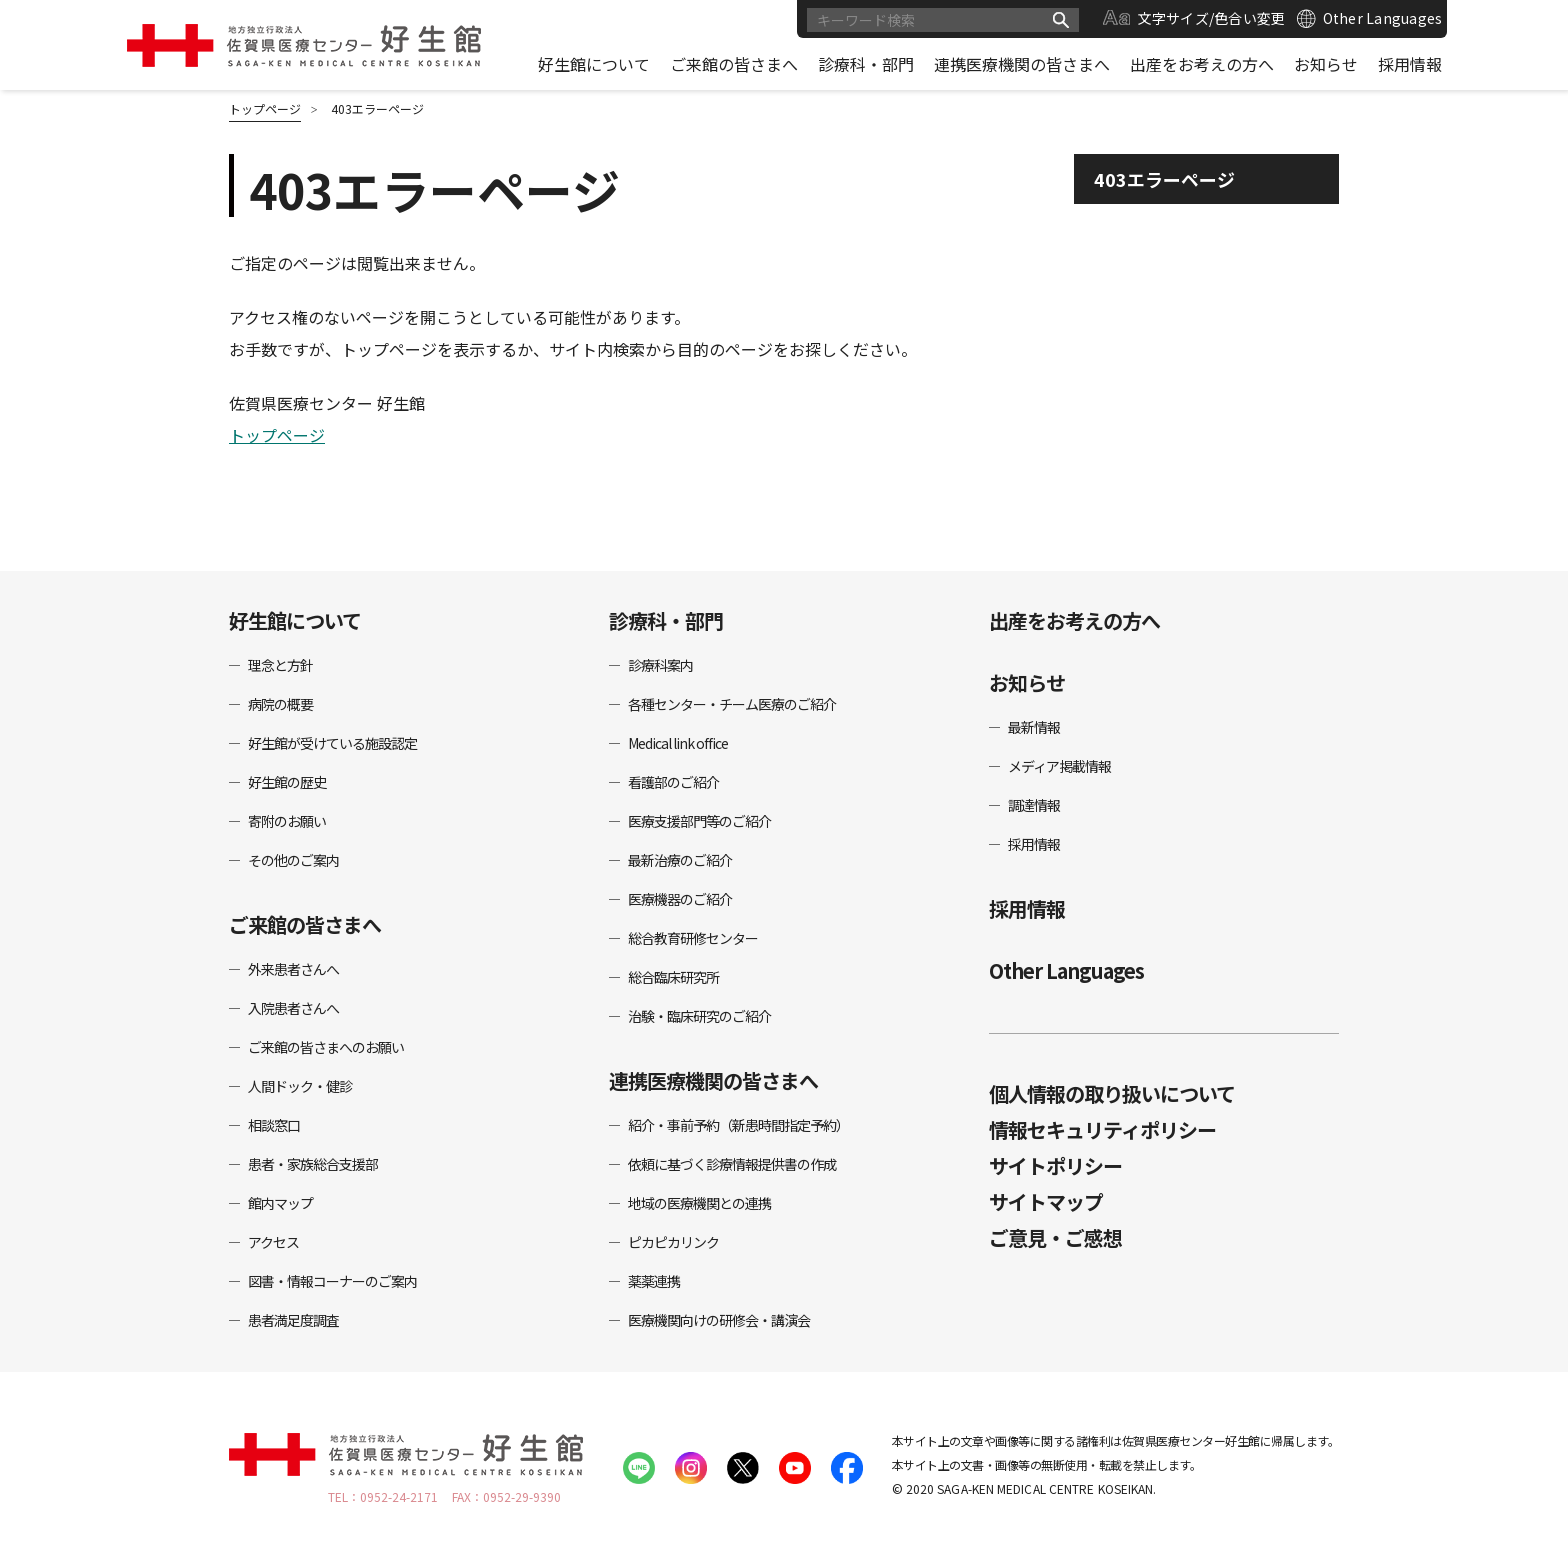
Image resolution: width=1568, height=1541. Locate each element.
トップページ (277, 435)
